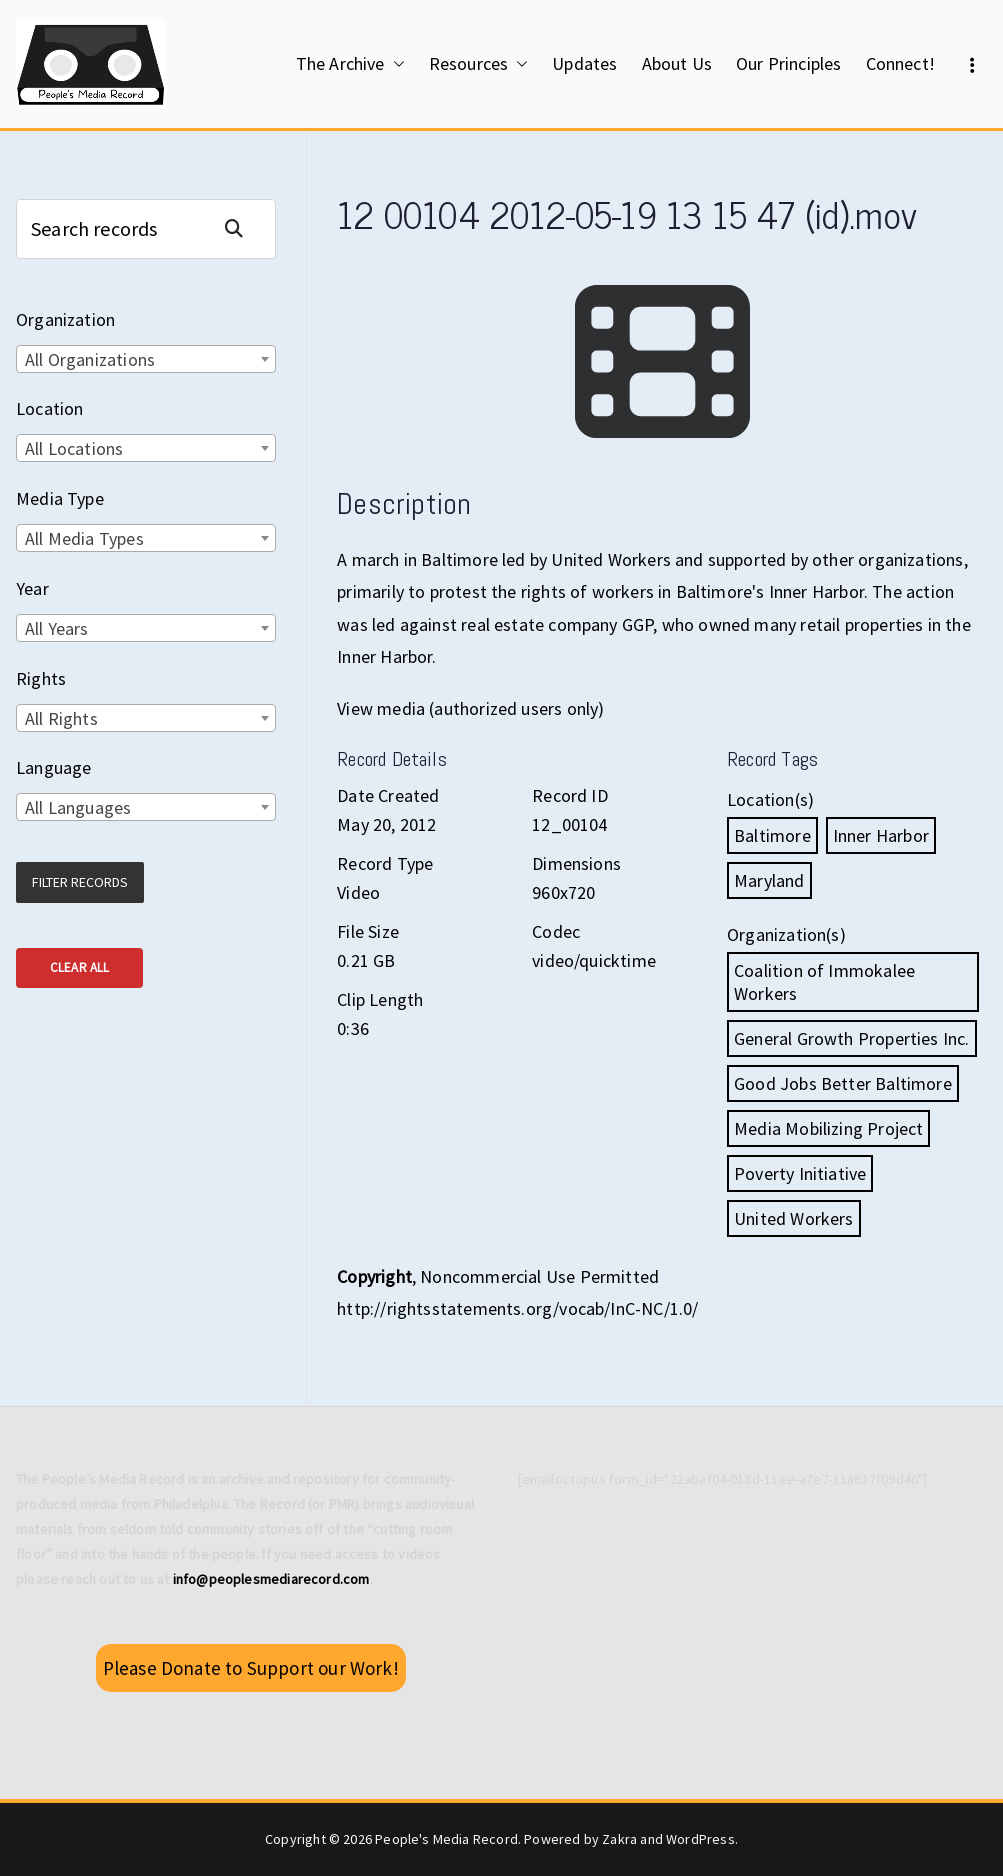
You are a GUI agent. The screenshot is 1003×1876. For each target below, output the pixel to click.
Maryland (769, 880)
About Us (677, 63)
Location (49, 408)
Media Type (60, 498)
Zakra (619, 1839)
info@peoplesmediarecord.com (271, 1579)
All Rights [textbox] (61, 718)
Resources (479, 64)
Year (32, 588)
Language (53, 767)
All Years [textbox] (57, 628)
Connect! (900, 63)
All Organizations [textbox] (90, 359)
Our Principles (789, 63)
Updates (584, 63)
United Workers (794, 1218)
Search (242, 228)
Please (251, 1668)
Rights (41, 678)
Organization (65, 319)
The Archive (350, 64)
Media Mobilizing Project (828, 1128)
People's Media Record (446, 1839)
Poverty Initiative (800, 1173)
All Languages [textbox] (78, 807)
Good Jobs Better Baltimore (843, 1083)
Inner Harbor (881, 835)
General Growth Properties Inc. (851, 1038)
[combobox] (146, 359)
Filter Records (80, 882)
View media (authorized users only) (470, 708)
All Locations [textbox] (74, 448)
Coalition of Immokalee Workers (824, 982)
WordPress (700, 1839)
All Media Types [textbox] (84, 538)
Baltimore (772, 835)
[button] (395, 64)
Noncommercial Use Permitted (539, 1276)
